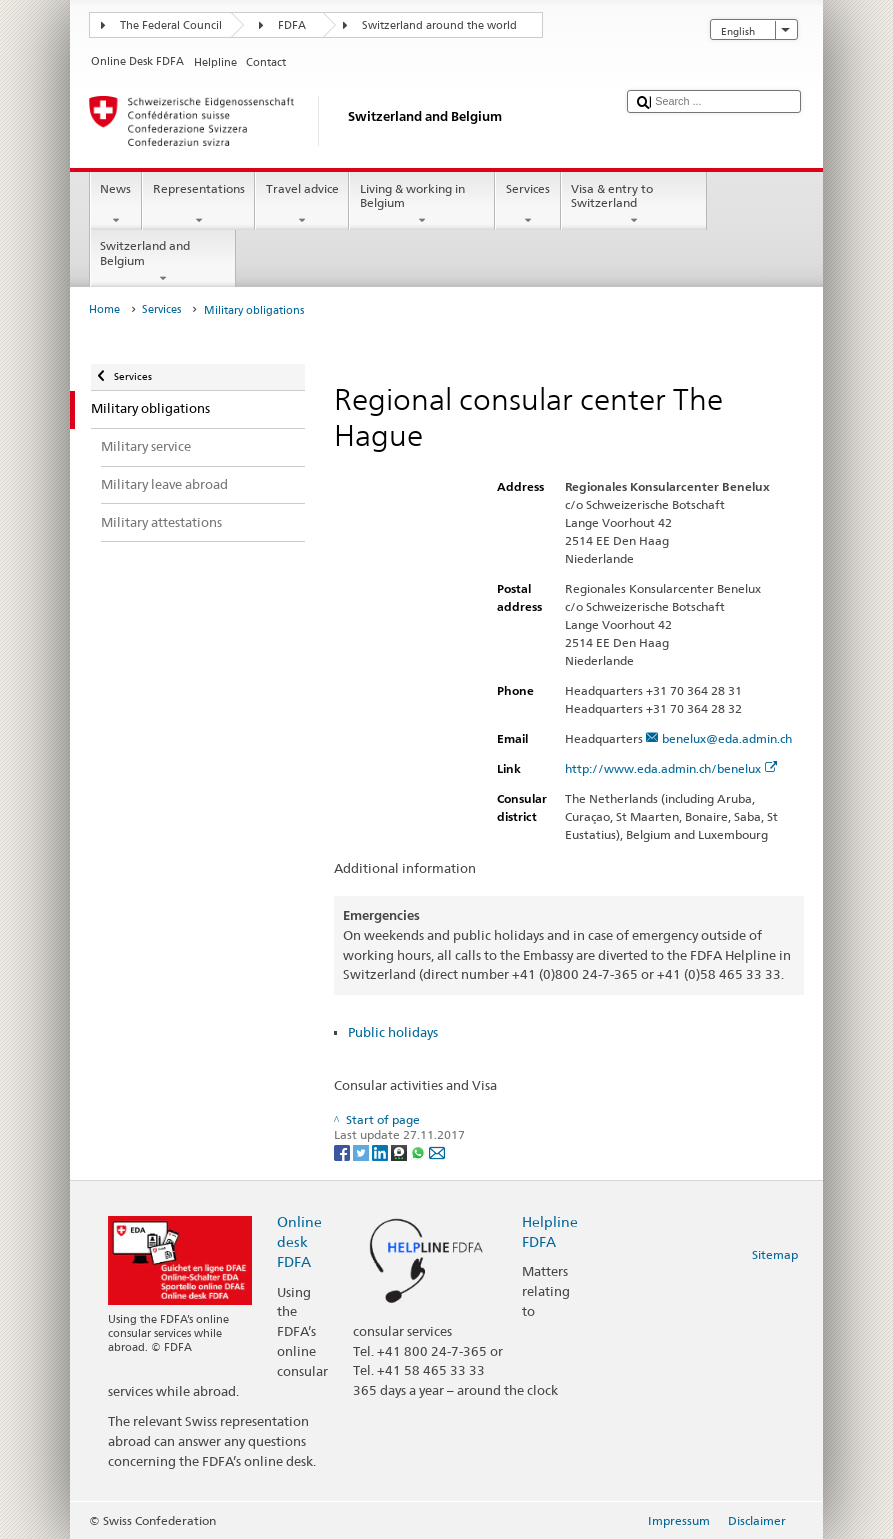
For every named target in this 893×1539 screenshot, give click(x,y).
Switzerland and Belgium (163, 262)
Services (527, 205)
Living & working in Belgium (422, 205)
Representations (198, 205)
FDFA (292, 25)
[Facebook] (343, 1151)
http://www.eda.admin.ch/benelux (671, 768)
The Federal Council (171, 25)
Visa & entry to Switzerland (634, 205)
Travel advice (302, 205)
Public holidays (393, 1032)
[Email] (437, 1151)
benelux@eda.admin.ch (727, 738)
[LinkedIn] (381, 1151)
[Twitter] (362, 1151)
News (116, 205)
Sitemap (775, 1254)
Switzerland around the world (439, 25)
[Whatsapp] (419, 1151)
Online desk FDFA (299, 1241)
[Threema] (400, 1151)
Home (104, 309)
